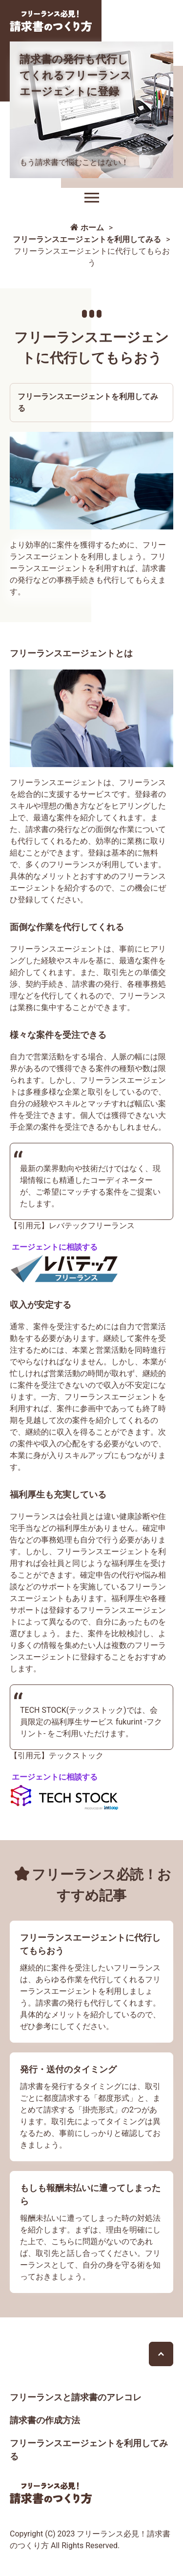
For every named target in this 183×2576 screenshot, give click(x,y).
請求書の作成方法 (45, 2420)
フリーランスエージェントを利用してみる (88, 402)
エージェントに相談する (55, 1247)
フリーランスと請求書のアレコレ (76, 2397)
